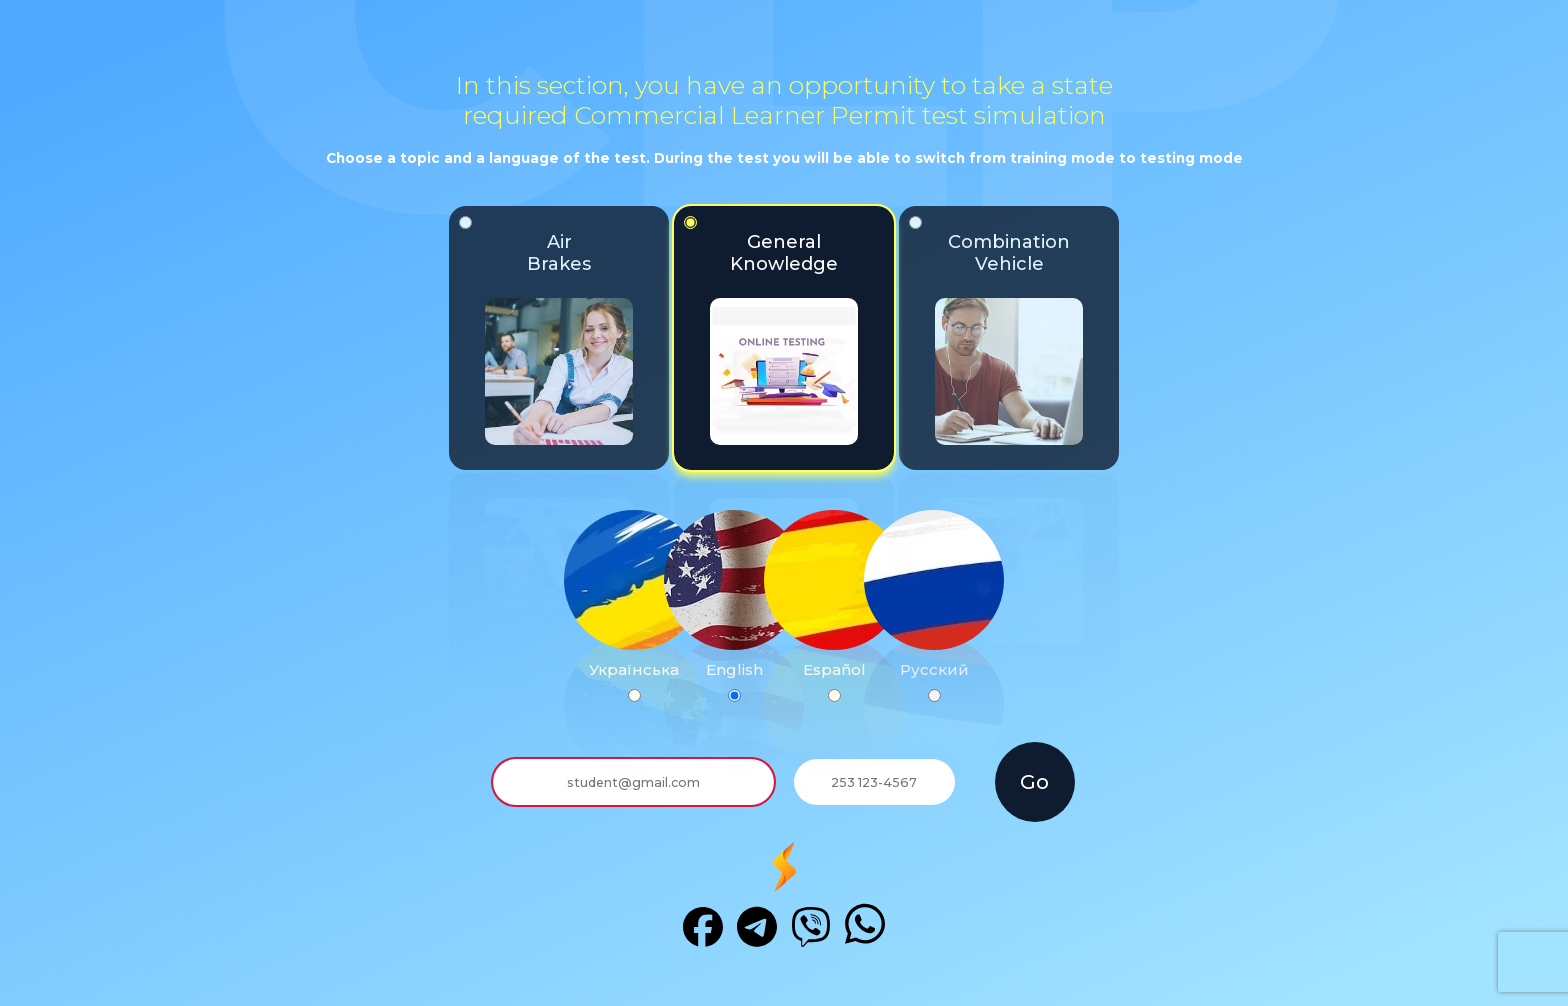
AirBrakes (546, 330)
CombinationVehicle (996, 330)
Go (1034, 782)
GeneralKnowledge (771, 330)
